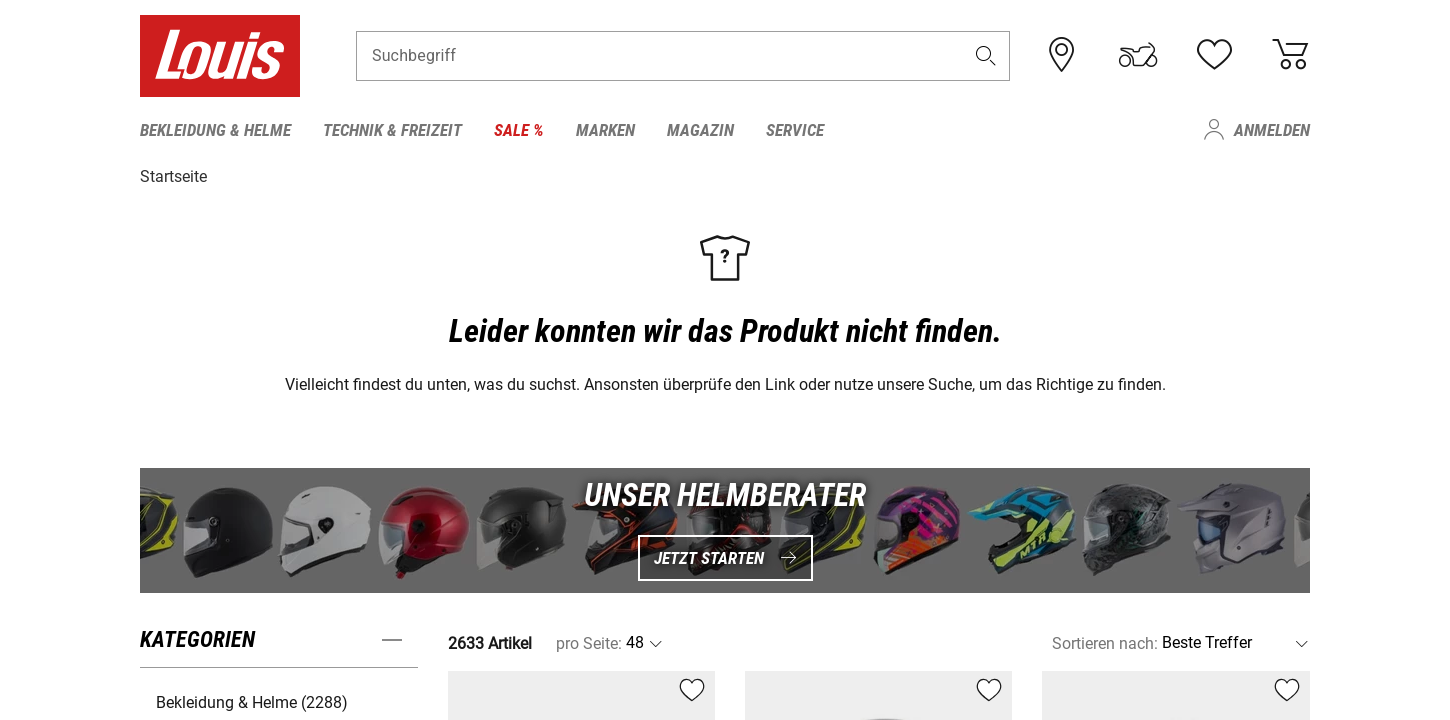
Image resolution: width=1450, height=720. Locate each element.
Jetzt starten (725, 557)
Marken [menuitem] (605, 130)
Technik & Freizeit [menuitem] (392, 130)
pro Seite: (589, 642)
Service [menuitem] (795, 130)
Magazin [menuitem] (700, 130)
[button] (986, 56)
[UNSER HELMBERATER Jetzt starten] (725, 529)
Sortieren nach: (1105, 642)
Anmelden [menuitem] (1272, 130)
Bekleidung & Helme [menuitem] (215, 130)
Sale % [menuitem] (519, 130)
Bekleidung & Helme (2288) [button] (252, 701)
